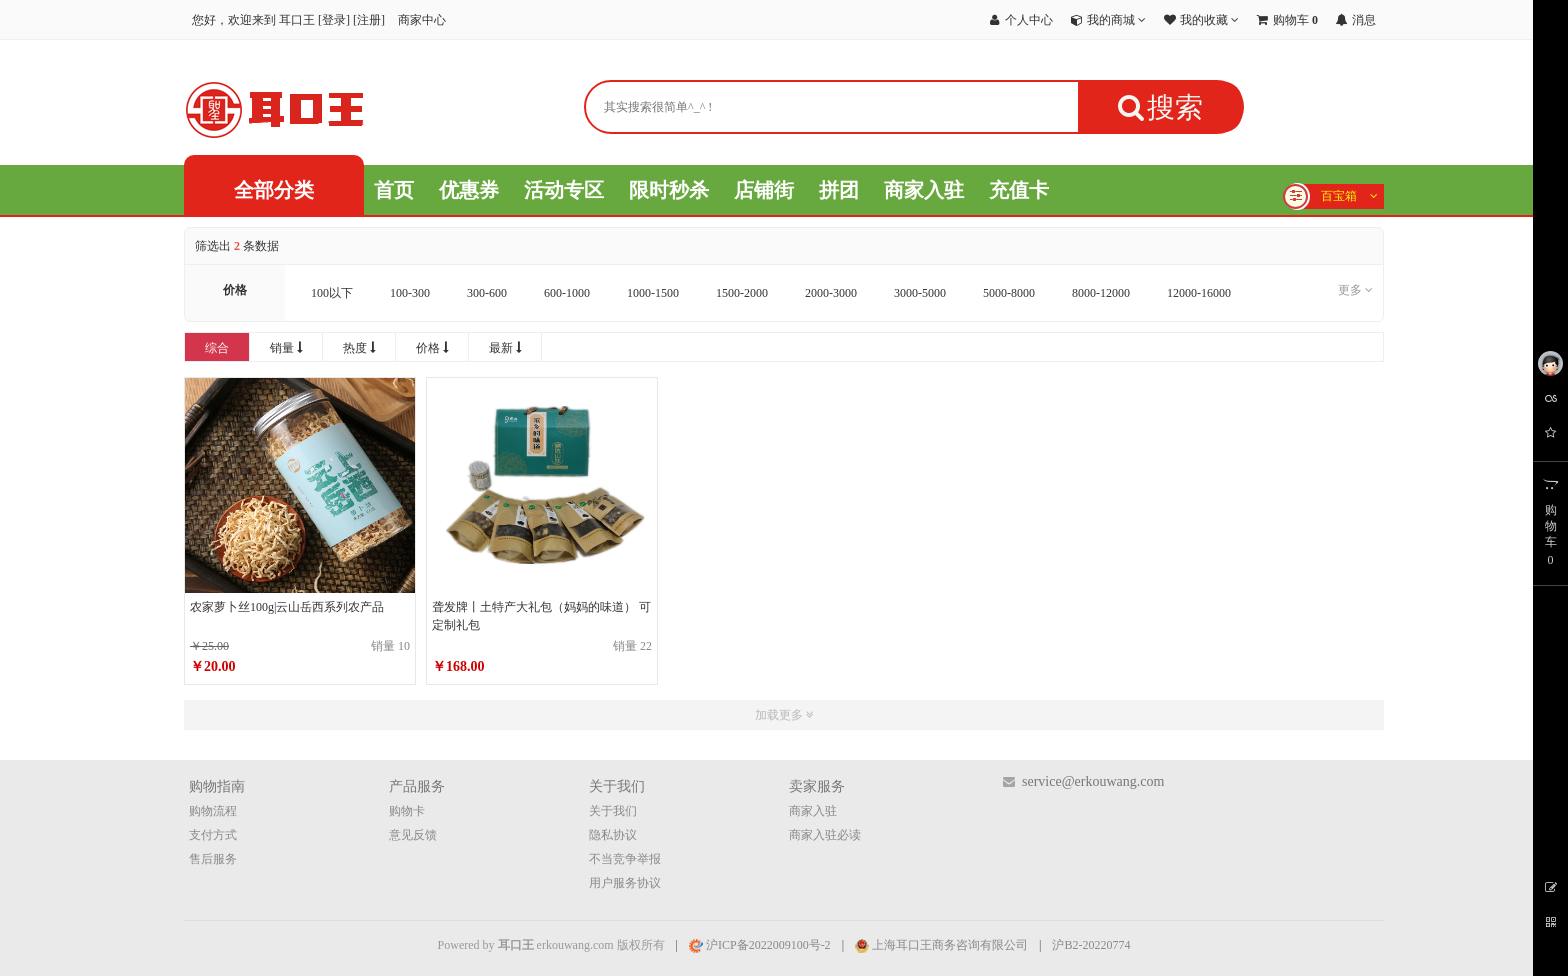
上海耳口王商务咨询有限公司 (941, 945)
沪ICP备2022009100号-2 (760, 945)
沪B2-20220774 (1091, 945)
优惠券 (469, 190)
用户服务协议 (625, 883)
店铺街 (764, 190)
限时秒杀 (669, 190)
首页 (394, 190)
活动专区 (564, 190)
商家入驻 (924, 190)
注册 (369, 20)
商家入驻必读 (825, 835)
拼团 (839, 190)
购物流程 (213, 811)
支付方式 (213, 835)
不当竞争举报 (625, 859)
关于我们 (613, 811)
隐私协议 (613, 835)
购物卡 (407, 811)
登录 (334, 20)
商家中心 (422, 20)
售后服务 (213, 859)
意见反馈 (413, 835)
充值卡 (1019, 190)
